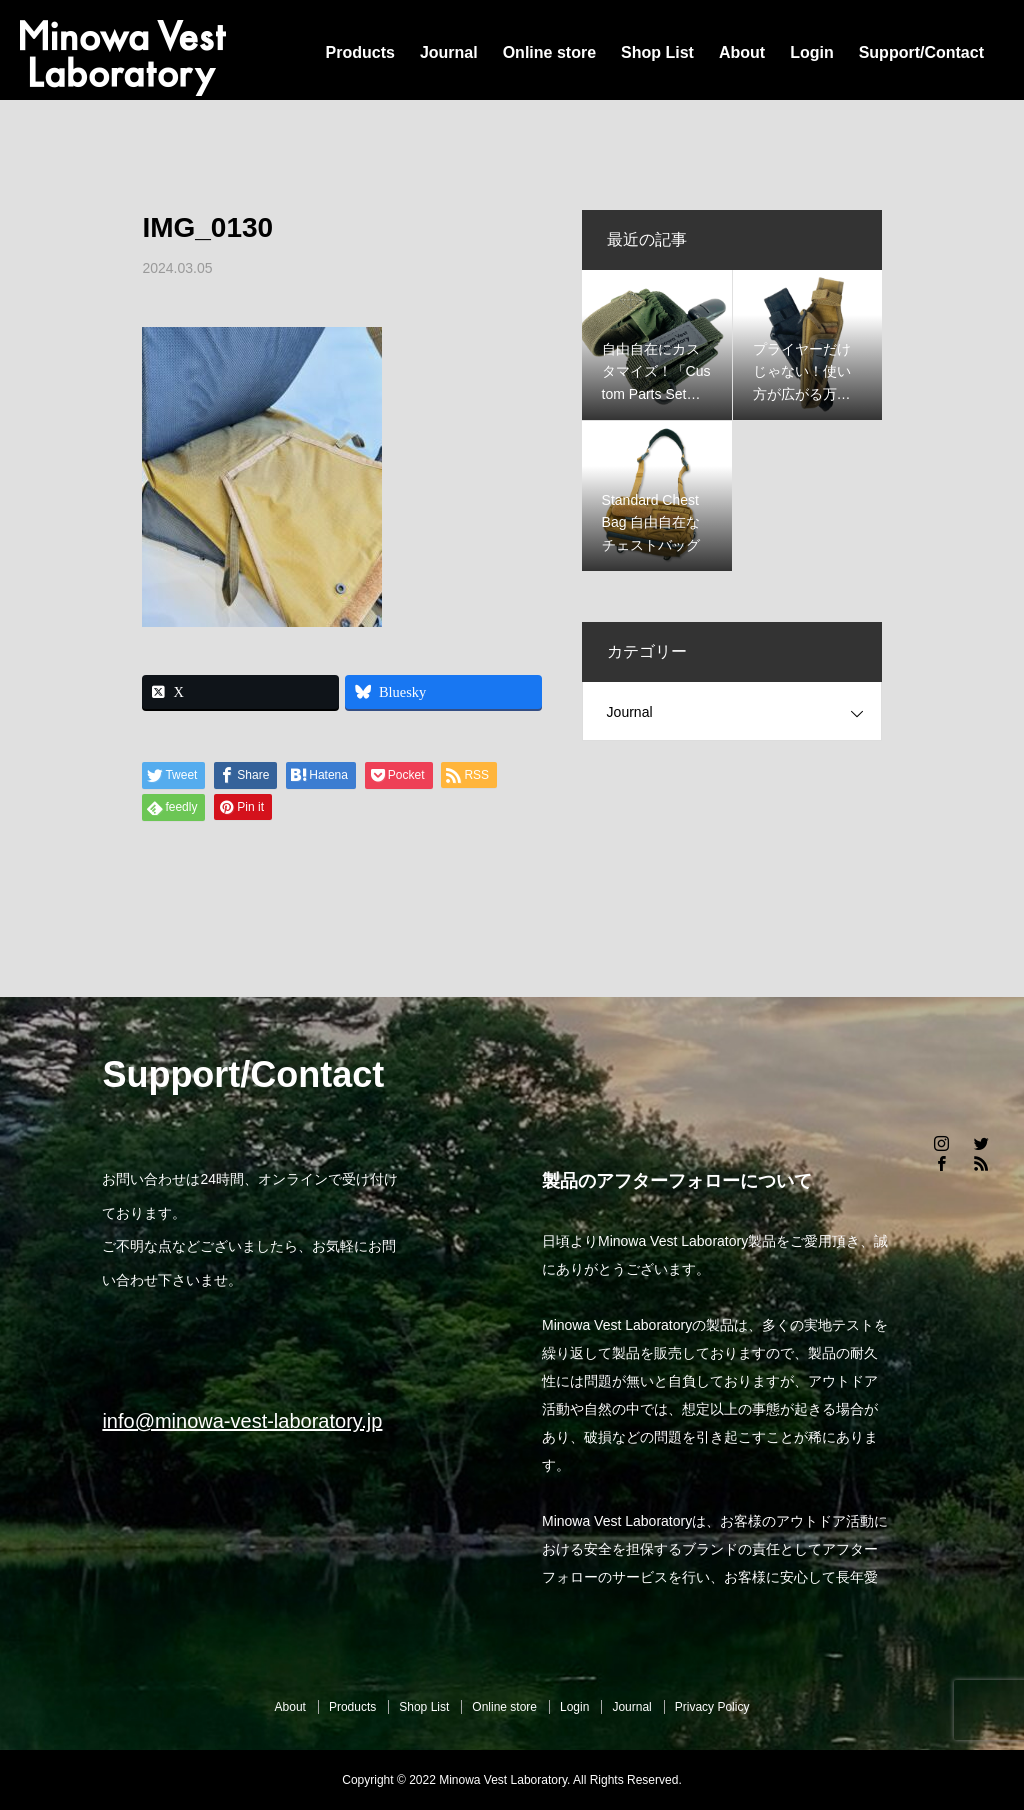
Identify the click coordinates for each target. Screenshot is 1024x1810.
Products (360, 52)
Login (812, 52)
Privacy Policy (712, 1707)
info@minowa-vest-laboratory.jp (242, 1421)
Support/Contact (921, 52)
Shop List (657, 52)
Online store (549, 52)
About (742, 52)
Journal (449, 52)
